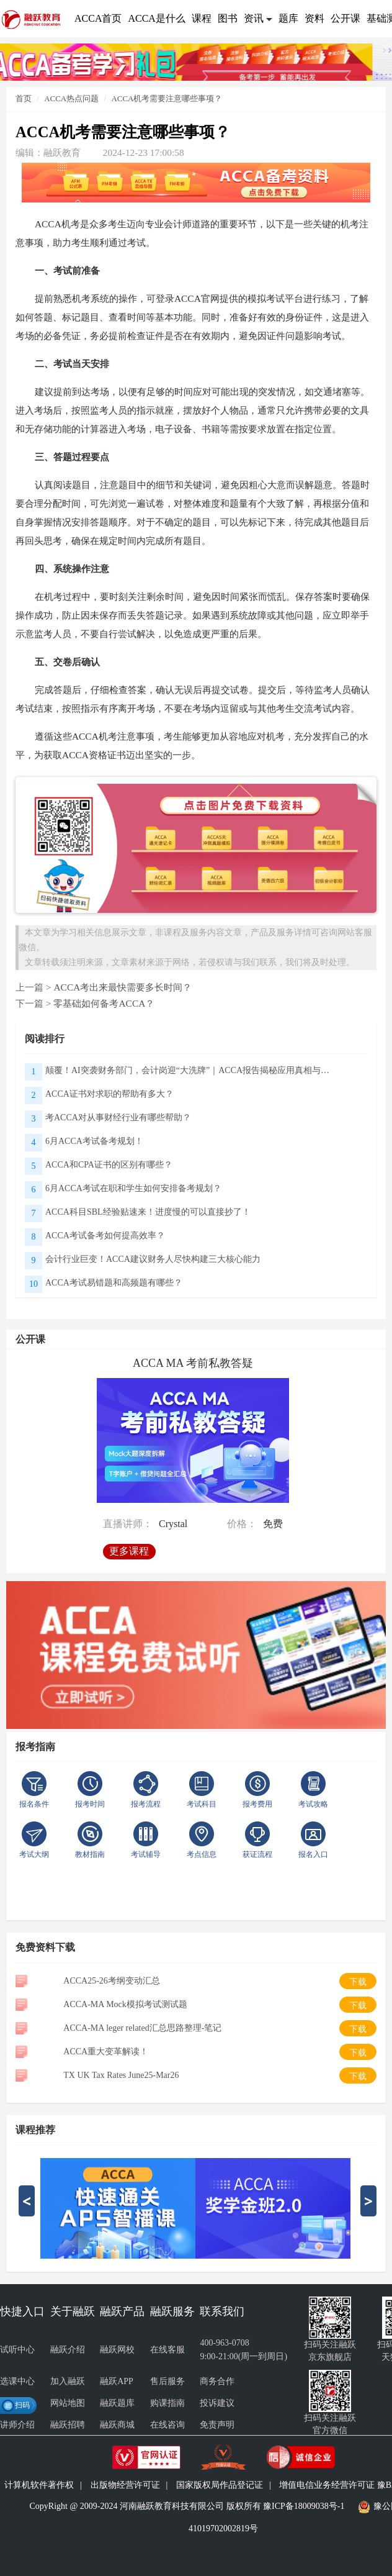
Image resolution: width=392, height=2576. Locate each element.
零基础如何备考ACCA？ (103, 1003)
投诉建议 (217, 2403)
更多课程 (132, 1547)
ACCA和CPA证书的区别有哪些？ (108, 1164)
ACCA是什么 (156, 18)
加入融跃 (67, 2381)
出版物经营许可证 (125, 2485)
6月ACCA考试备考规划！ (94, 1141)
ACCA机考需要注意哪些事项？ (166, 98)
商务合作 (217, 2381)
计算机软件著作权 (39, 2485)
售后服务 (167, 2381)
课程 (202, 18)
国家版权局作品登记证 (219, 2485)
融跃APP (116, 2381)
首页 (24, 98)
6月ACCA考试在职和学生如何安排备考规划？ (133, 1188)
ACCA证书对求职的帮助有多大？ (109, 1094)
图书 (228, 18)
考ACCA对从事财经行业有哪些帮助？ (118, 1117)
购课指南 (167, 2403)
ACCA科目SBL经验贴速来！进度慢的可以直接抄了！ (148, 1212)
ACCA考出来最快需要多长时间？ (122, 987)
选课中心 (17, 2381)
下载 (358, 1982)
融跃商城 (117, 2424)
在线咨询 (167, 2424)
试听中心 (17, 2349)
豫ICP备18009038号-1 (303, 2506)
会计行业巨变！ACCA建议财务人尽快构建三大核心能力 (153, 1259)
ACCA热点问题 (71, 98)
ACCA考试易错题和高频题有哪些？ (113, 1282)
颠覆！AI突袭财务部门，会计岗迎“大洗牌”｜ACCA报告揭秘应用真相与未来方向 (190, 1070)
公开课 (345, 18)
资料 (314, 18)
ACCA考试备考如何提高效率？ (105, 1235)
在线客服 (167, 2349)
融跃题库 (117, 2403)
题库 (288, 18)
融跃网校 (117, 2349)
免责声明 (217, 2424)
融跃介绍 (67, 2349)
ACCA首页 (98, 18)
